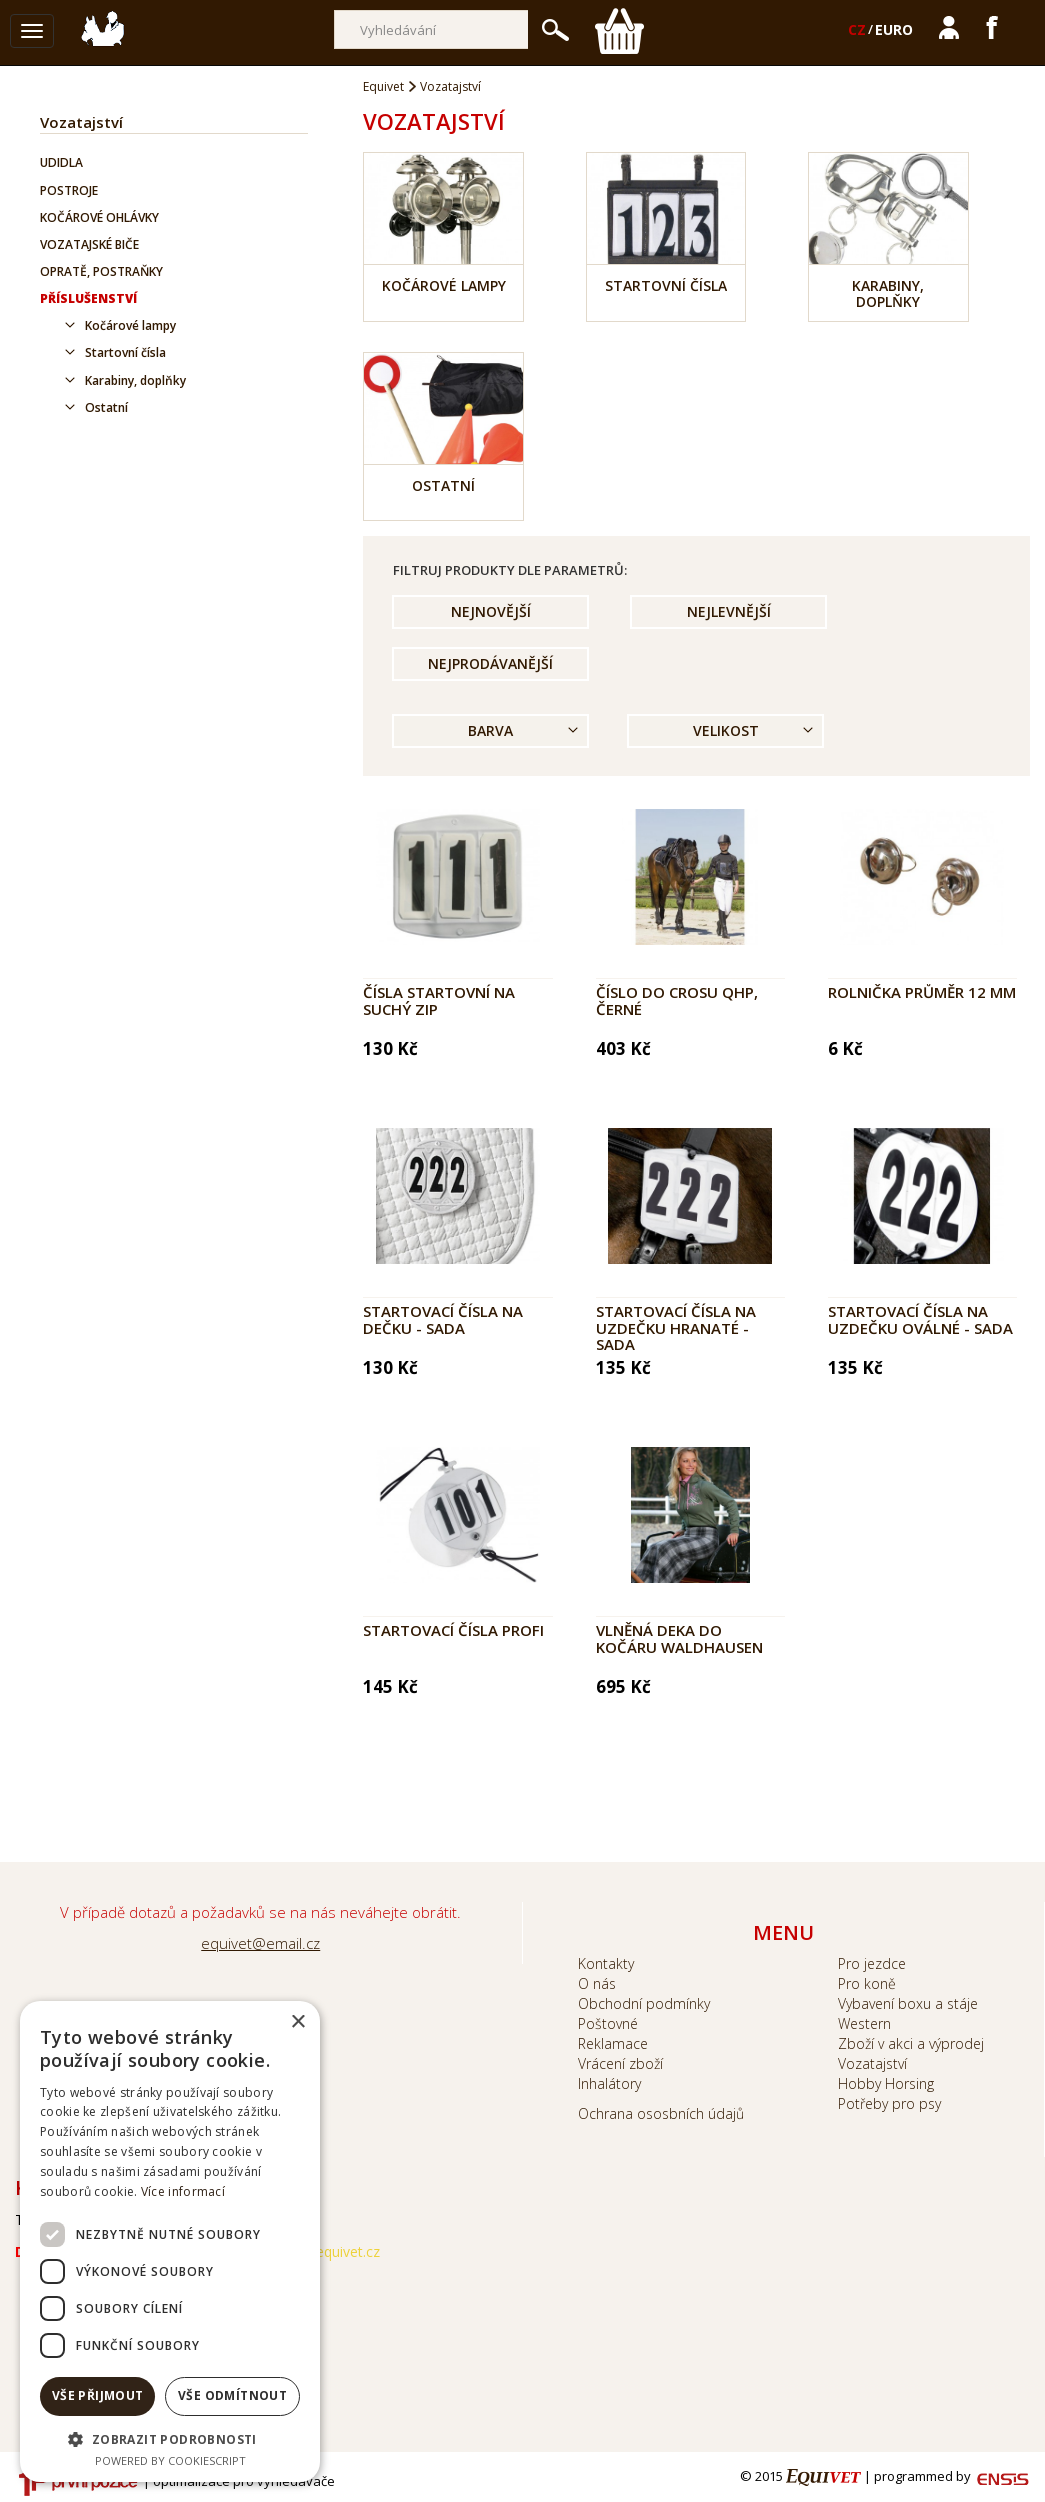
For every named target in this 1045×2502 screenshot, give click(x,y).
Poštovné (608, 2023)
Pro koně (867, 1983)
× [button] (297, 2022)
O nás (597, 1983)
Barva (490, 730)
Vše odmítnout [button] (232, 2395)
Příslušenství (88, 298)
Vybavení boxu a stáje (908, 2003)
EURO (894, 29)
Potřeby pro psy (889, 2103)
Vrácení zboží (620, 2063)
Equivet (383, 86)
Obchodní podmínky (644, 2003)
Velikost (726, 730)
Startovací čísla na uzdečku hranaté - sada (676, 1327)
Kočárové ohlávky (99, 217)
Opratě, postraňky (101, 271)
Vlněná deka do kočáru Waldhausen (679, 1638)
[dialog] (170, 2241)
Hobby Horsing (886, 2083)
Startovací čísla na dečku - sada (443, 1319)
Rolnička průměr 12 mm (922, 992)
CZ (857, 29)
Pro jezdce (872, 1963)
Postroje (69, 190)
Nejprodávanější (490, 663)
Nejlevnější (729, 611)
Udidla (61, 162)
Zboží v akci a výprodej (911, 2043)
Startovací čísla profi (453, 1630)
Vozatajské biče (89, 244)
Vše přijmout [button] (98, 2395)
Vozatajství (81, 122)
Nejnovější (491, 611)
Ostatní (106, 407)
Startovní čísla (125, 352)
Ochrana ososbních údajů (661, 2113)
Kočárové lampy (130, 325)
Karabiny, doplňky (135, 380)
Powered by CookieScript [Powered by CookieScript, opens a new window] (170, 2460)
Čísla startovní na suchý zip (439, 1000)
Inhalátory (609, 2083)
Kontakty (606, 1963)
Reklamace (613, 2043)
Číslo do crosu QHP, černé (677, 1000)
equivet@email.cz (260, 1943)
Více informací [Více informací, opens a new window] (183, 2191)
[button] (170, 2438)
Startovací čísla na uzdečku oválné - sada (920, 1319)
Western (864, 2023)
